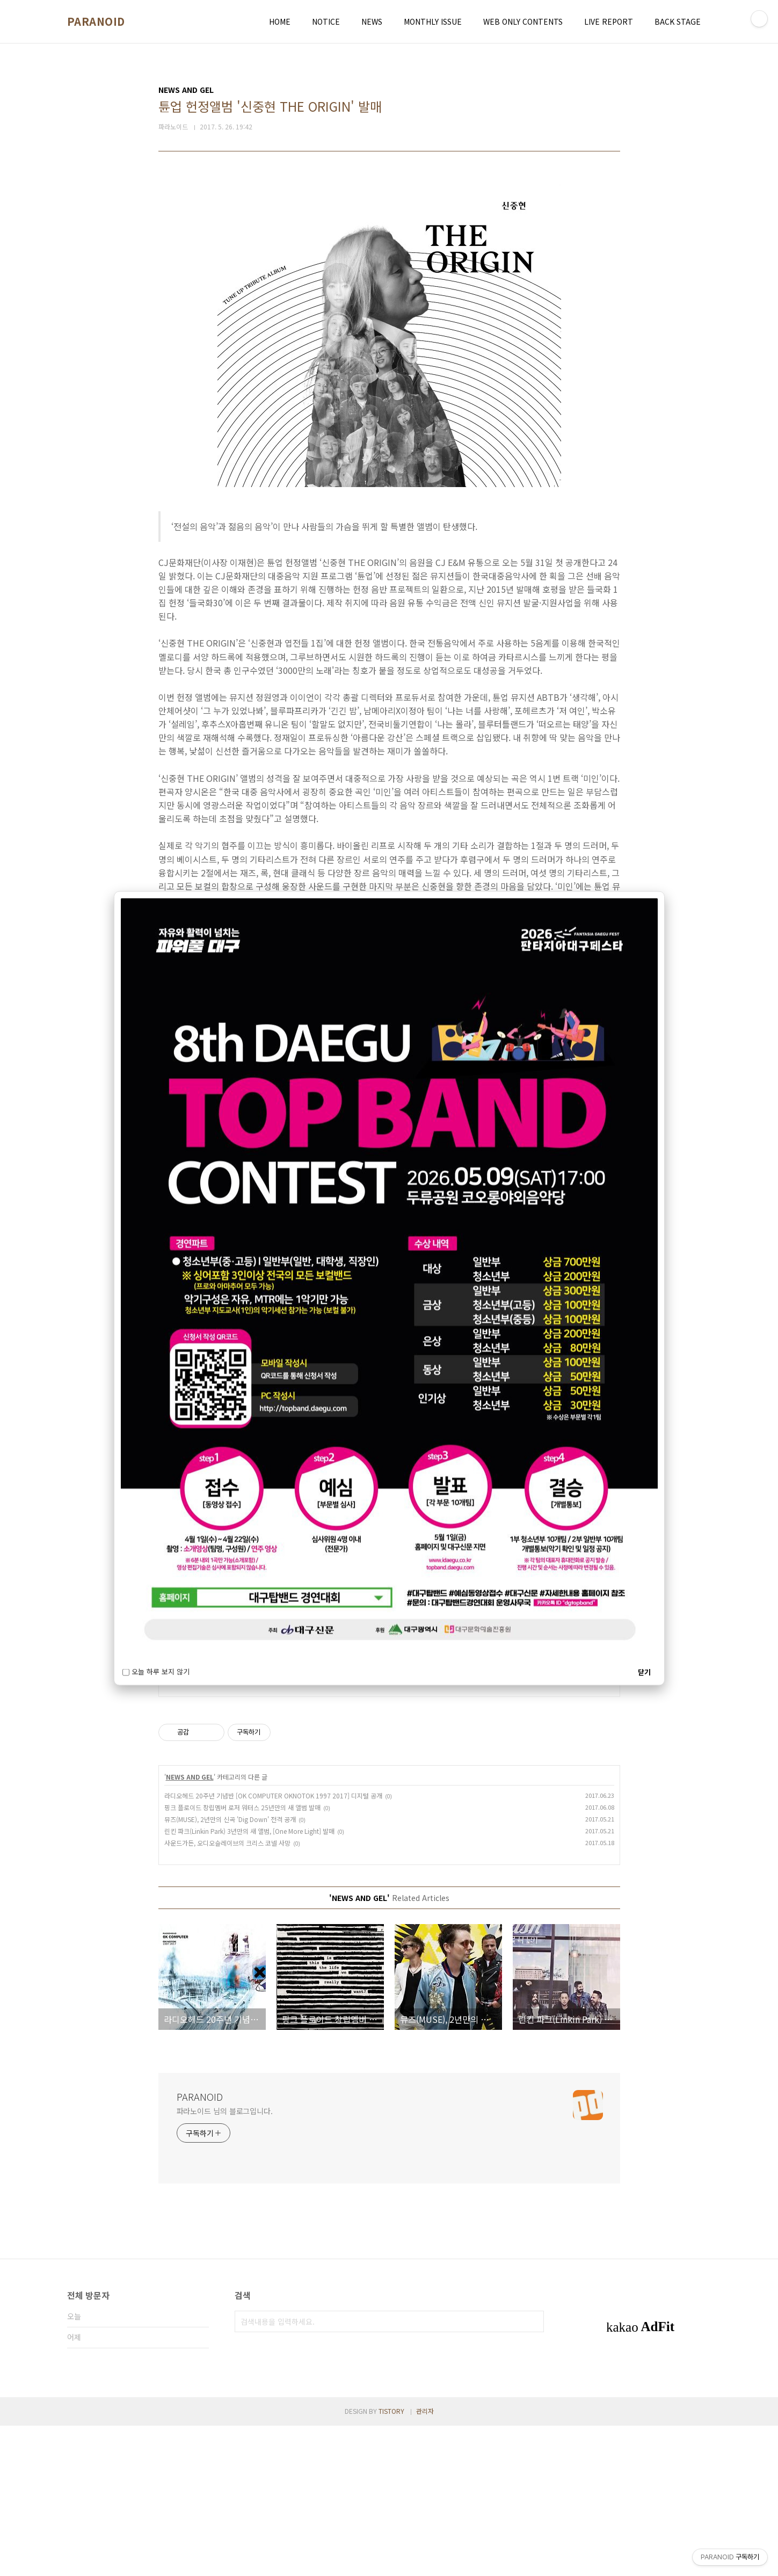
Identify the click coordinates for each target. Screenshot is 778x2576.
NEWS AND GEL (190, 1927)
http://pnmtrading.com (213, 1706)
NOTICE (326, 21)
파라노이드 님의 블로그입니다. (225, 2261)
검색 (533, 2472)
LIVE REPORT (608, 21)
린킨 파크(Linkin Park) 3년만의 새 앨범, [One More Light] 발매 (249, 1981)
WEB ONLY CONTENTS (523, 21)
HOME (279, 21)
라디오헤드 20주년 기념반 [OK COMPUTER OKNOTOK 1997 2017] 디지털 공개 (273, 1945)
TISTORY (391, 2561)
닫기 (644, 1671)
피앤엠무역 (192, 1722)
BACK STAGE (678, 21)
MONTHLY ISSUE (433, 21)
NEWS (371, 21)
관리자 (425, 2561)
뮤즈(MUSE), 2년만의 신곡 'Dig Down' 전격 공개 (230, 1969)
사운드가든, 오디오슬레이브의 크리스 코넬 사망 (227, 1993)
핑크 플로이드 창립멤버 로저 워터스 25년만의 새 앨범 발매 (242, 1957)
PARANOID (96, 21)
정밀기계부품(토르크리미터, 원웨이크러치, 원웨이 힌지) (270, 1815)
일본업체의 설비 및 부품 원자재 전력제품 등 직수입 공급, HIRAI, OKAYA (299, 1737)
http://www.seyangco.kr (214, 1784)
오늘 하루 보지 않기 (156, 1671)
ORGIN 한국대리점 (209, 1800)
